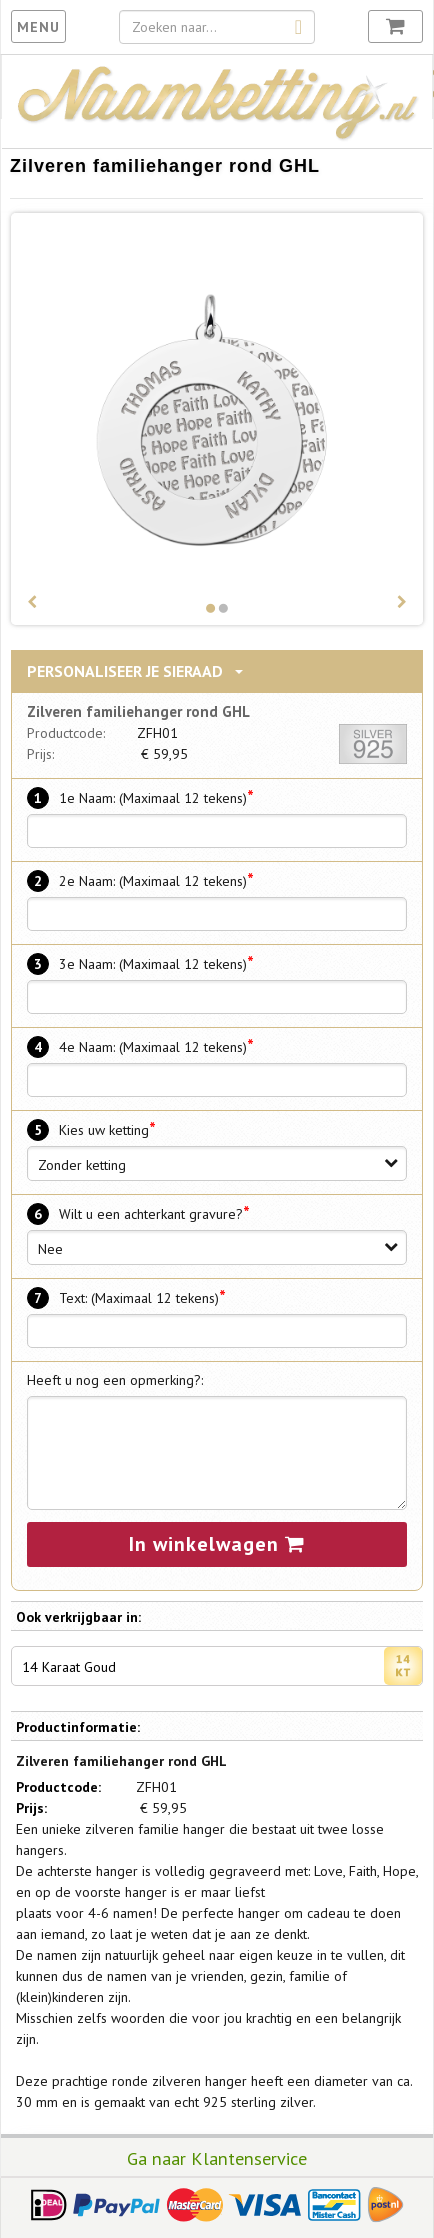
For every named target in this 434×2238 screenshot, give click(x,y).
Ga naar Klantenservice (217, 2158)
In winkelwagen (217, 1544)
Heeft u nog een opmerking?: (115, 1380)
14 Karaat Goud (222, 1666)
